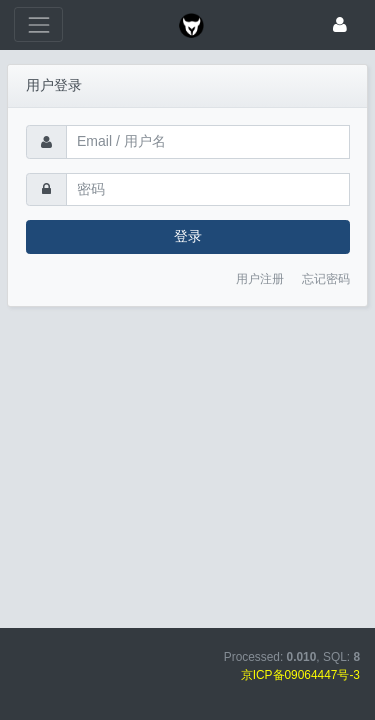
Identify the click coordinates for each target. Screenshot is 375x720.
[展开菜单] (38, 24)
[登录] (340, 24)
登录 (188, 236)
